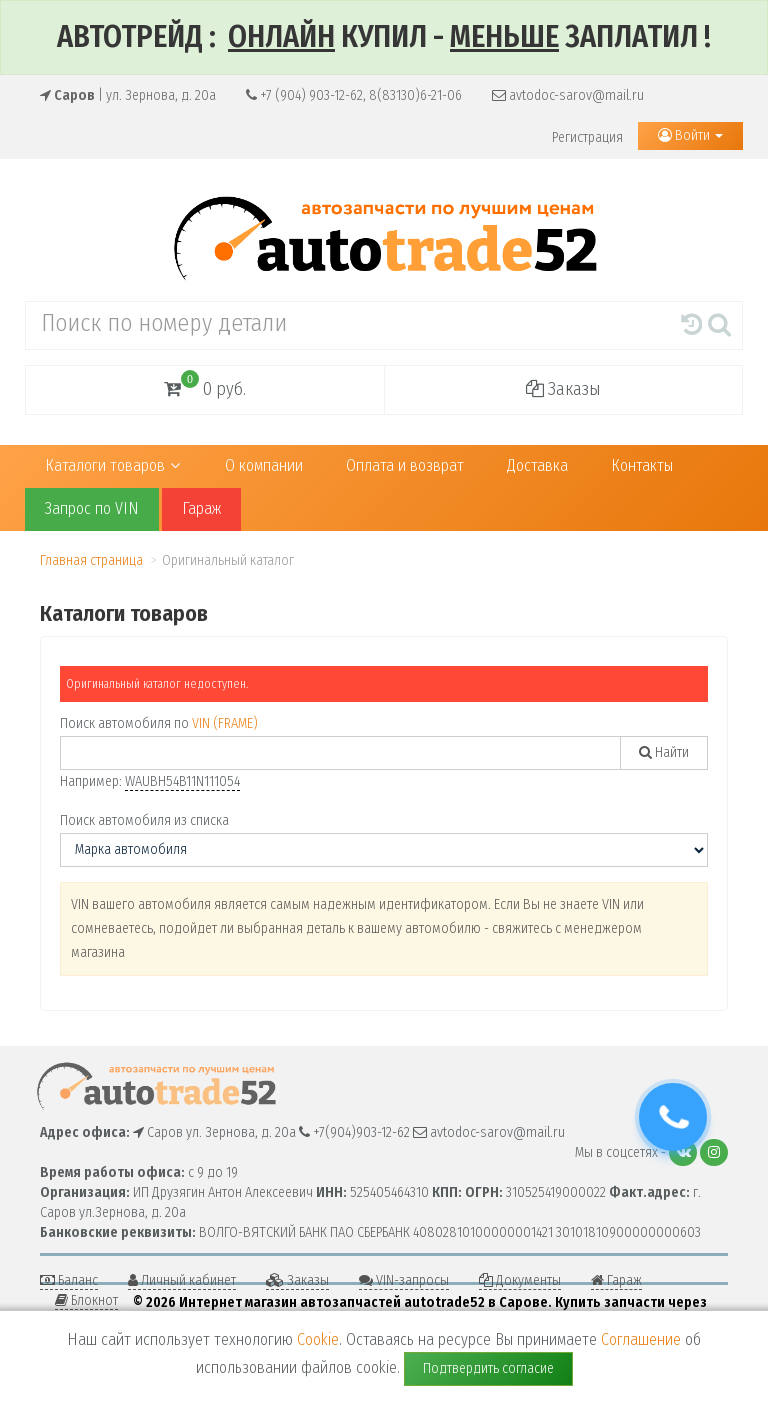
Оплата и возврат (405, 465)
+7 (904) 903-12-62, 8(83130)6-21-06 (354, 95)
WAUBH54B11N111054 (182, 781)
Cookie (318, 1339)
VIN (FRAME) (225, 723)
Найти (664, 752)
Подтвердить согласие (488, 1368)
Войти (690, 135)
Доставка (537, 465)
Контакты (642, 465)
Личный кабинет (182, 1280)
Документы (520, 1280)
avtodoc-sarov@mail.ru (568, 95)
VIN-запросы (404, 1280)
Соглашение (641, 1339)
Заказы (563, 389)
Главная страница (91, 560)
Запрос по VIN (92, 508)
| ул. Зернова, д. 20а (128, 95)
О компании (264, 465)
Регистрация (587, 137)
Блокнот (86, 1300)
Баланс (69, 1280)
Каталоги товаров (112, 465)
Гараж (201, 508)
